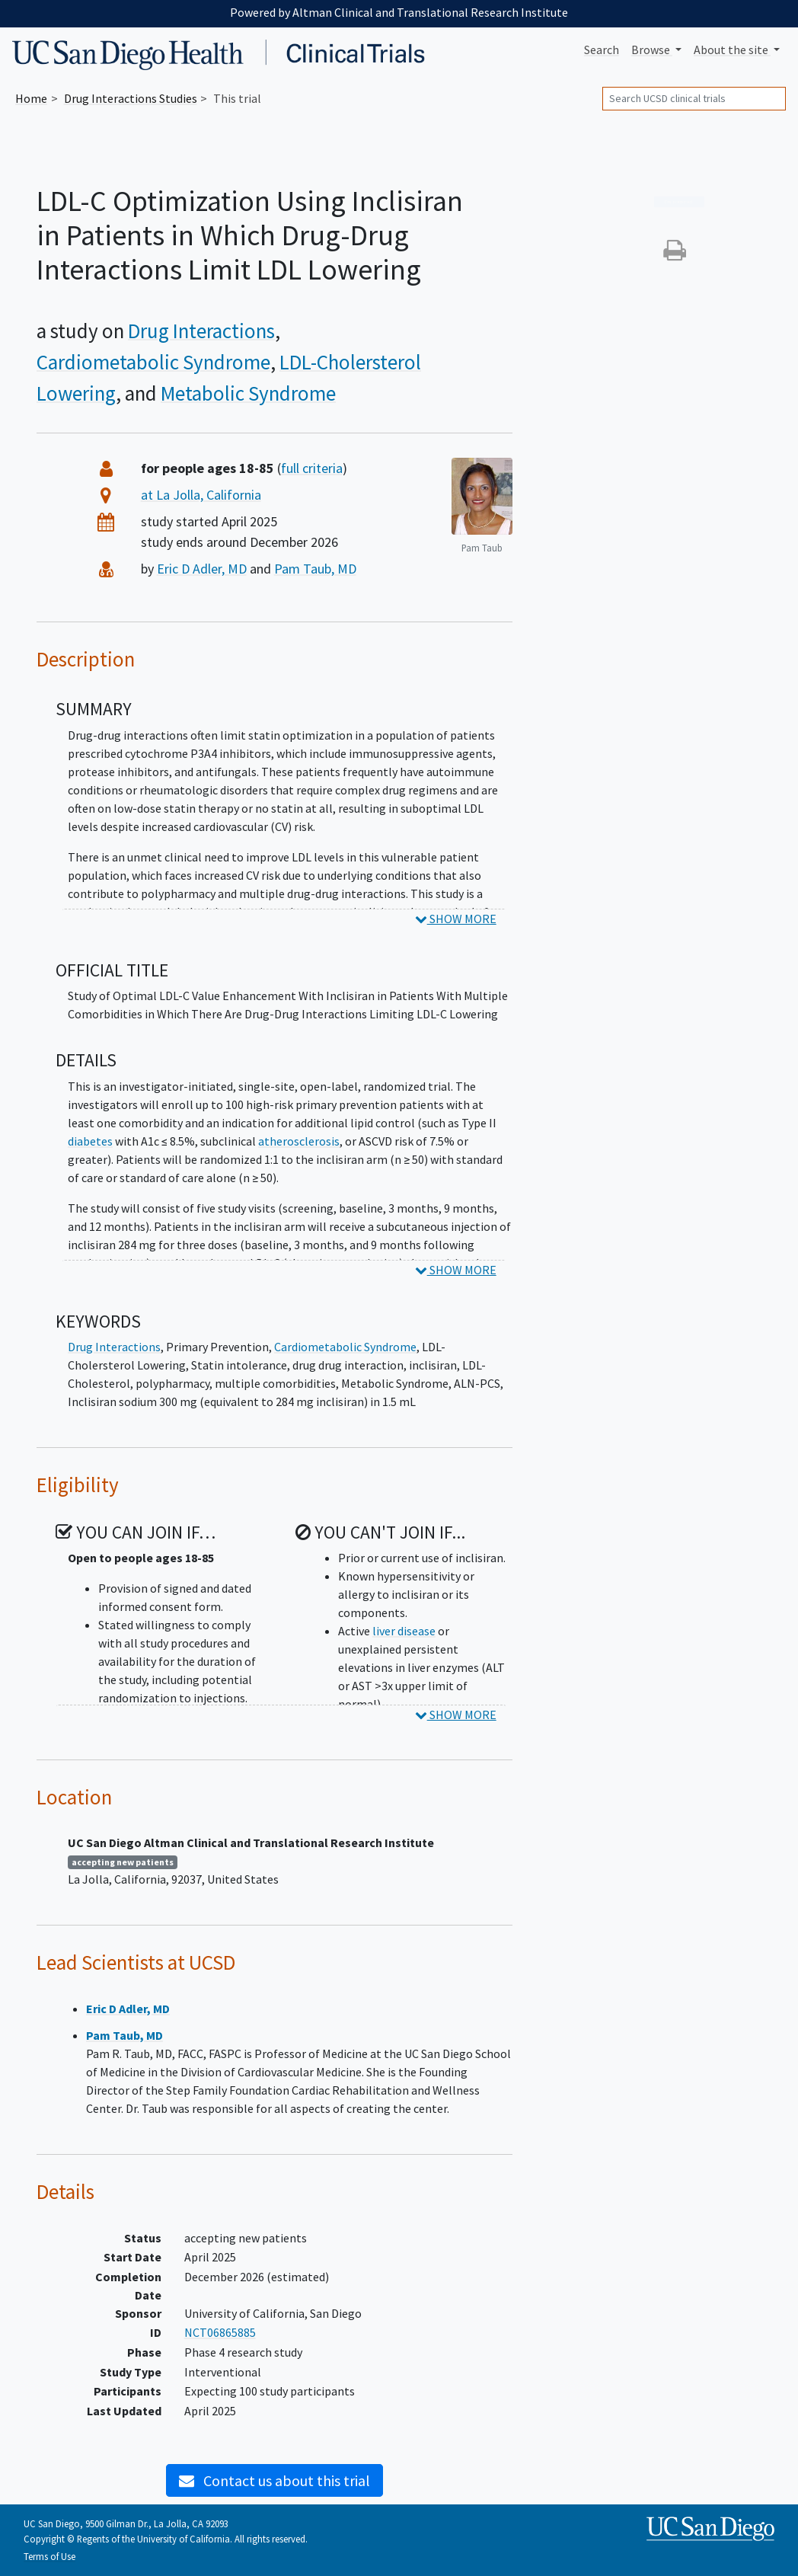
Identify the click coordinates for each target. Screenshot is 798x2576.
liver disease (404, 1630)
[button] (674, 254)
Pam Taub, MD (315, 568)
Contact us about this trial (274, 2480)
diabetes (90, 1141)
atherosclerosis (299, 1141)
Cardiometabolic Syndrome (153, 362)
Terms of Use (49, 2556)
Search (601, 49)
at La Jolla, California (201, 494)
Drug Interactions (201, 331)
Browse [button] (651, 49)
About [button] (732, 49)
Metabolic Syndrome (248, 393)
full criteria (312, 468)
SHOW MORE (455, 918)
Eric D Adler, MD (202, 568)
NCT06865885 (220, 2332)
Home (31, 98)
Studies (130, 98)
